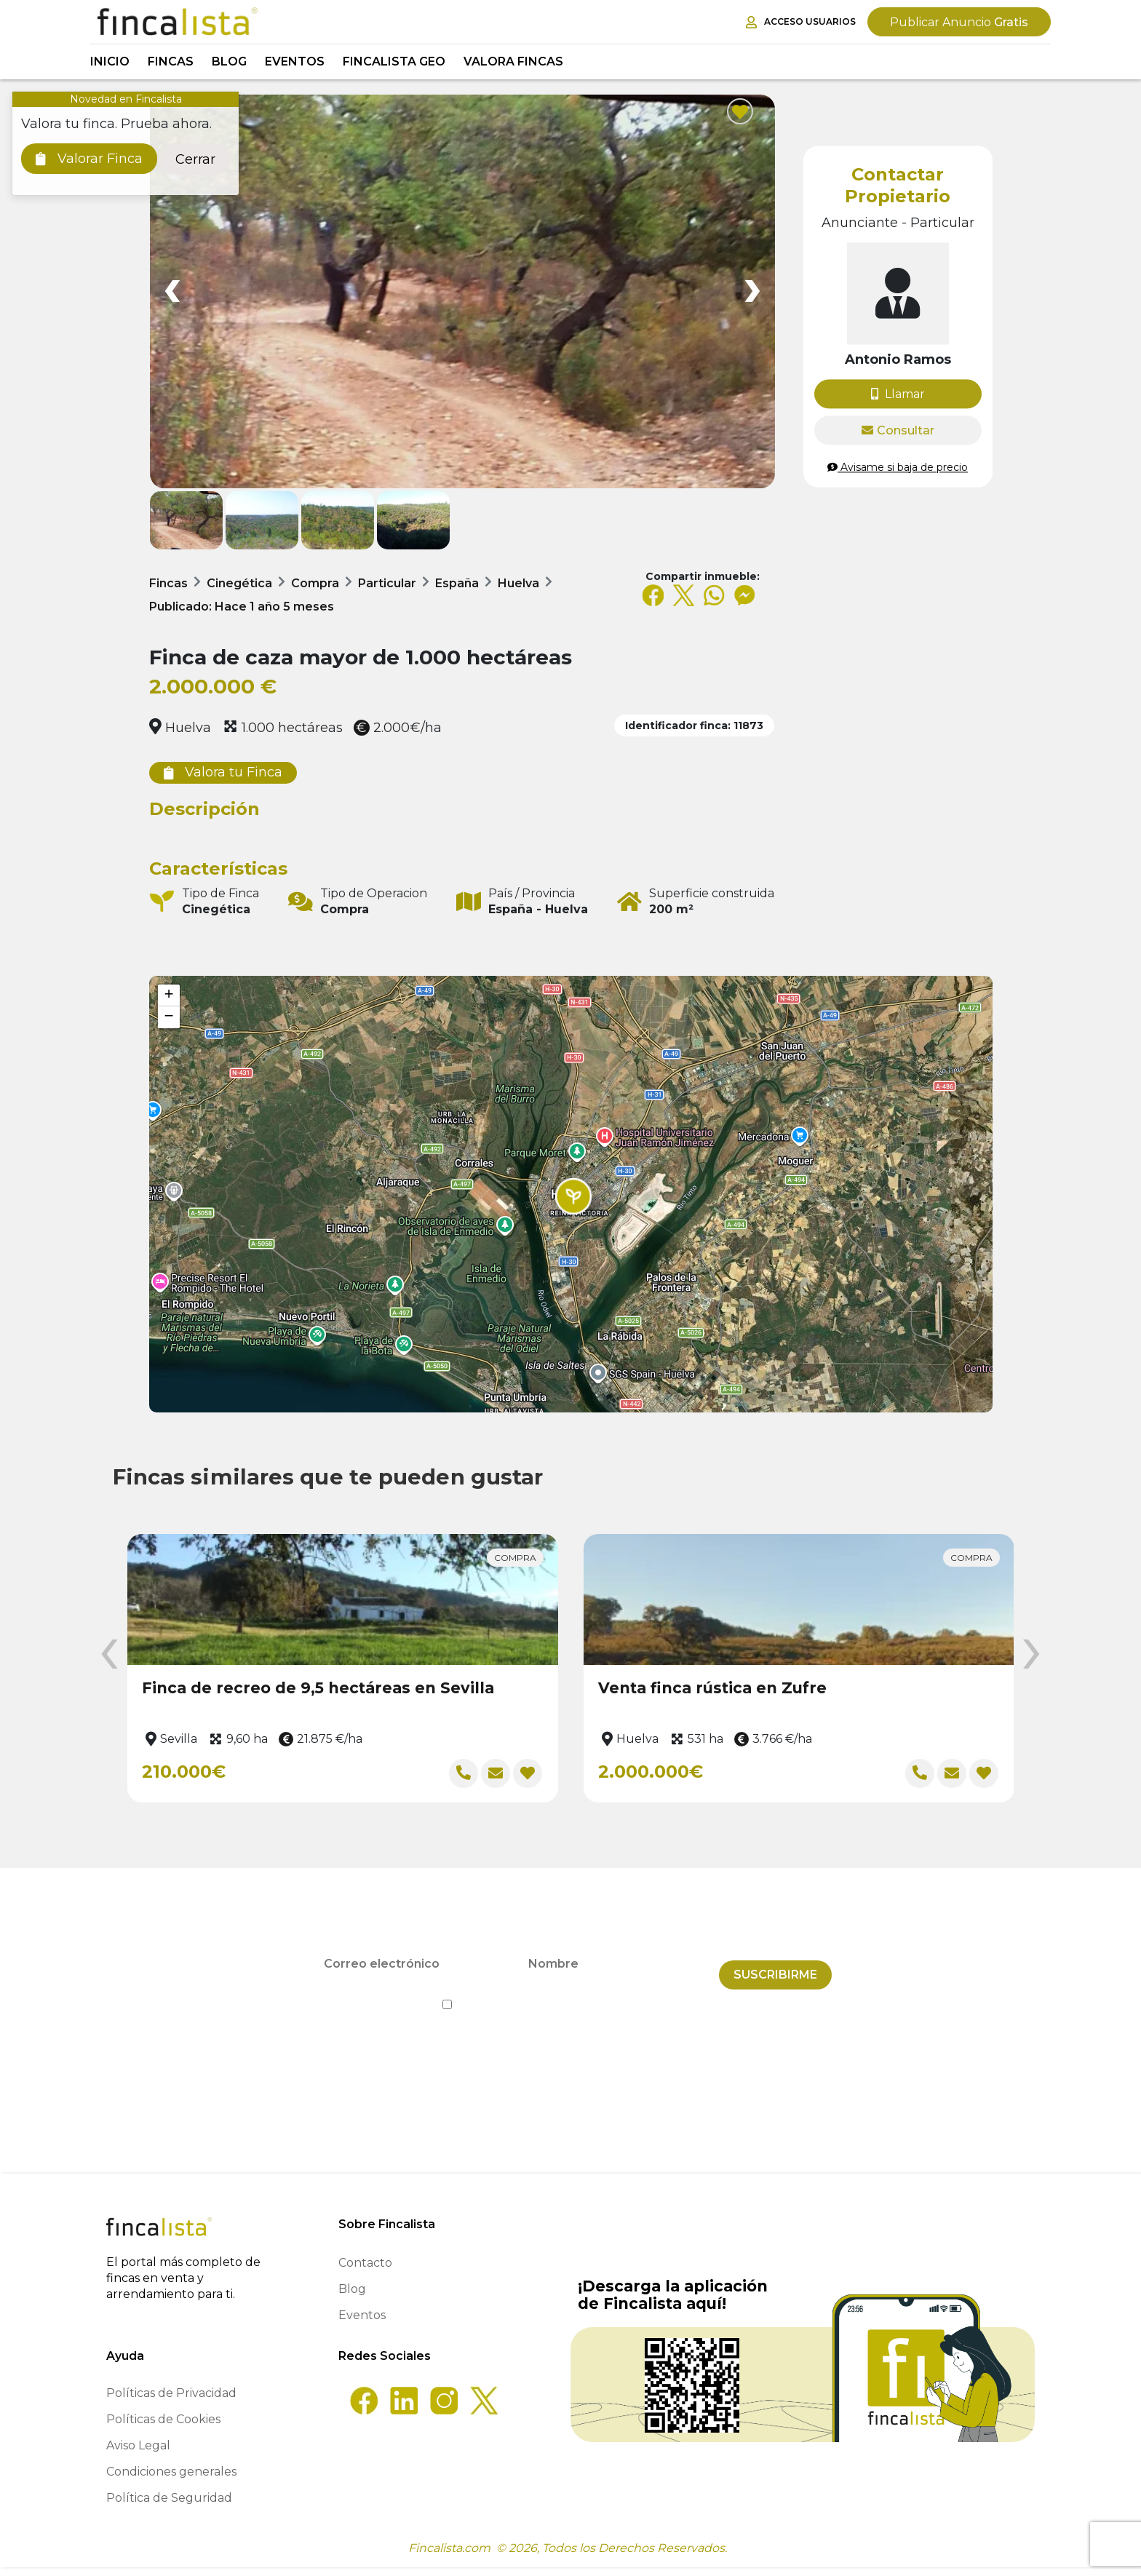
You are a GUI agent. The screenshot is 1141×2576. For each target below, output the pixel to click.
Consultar (898, 430)
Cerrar (195, 159)
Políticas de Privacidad (171, 2402)
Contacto (365, 2271)
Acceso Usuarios (801, 22)
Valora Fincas (513, 61)
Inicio (110, 61)
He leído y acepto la (570, 2003)
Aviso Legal (138, 2454)
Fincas (171, 61)
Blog (229, 61)
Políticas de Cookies (163, 2428)
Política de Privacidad (636, 2003)
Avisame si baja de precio (897, 467)
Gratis (959, 22)
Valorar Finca (89, 159)
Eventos (295, 61)
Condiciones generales (171, 2480)
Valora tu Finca (223, 772)
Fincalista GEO (394, 61)
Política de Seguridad (169, 2506)
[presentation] (109, 1655)
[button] (573, 1196)
